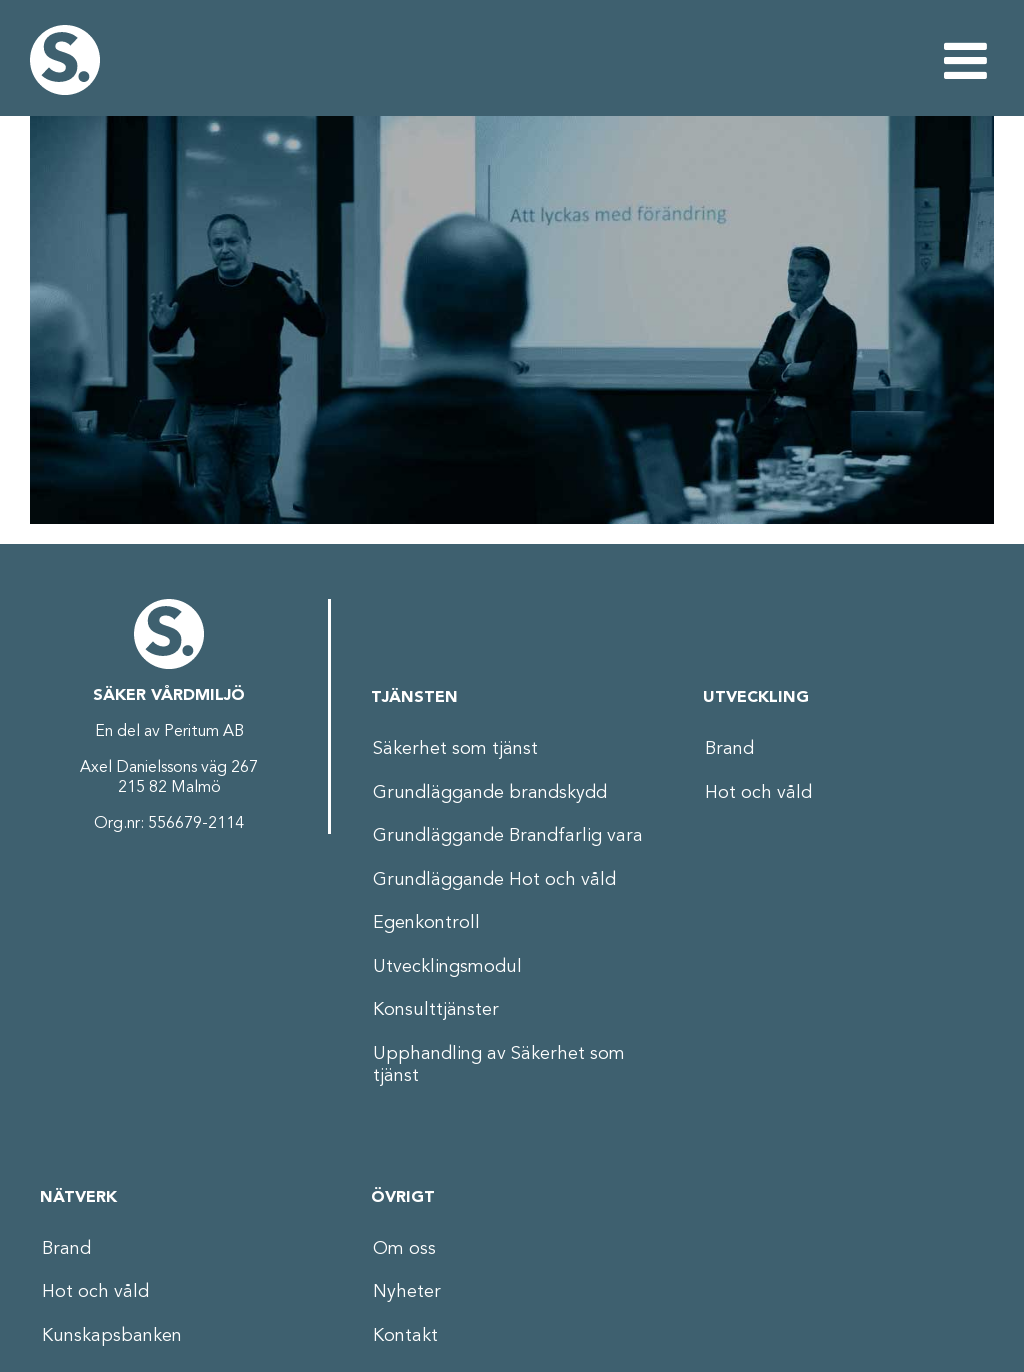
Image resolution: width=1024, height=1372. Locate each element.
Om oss (404, 1249)
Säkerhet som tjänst (455, 749)
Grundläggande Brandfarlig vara (508, 836)
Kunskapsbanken (112, 1336)
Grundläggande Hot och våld (494, 880)
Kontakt (405, 1336)
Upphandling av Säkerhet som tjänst (499, 1065)
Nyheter (407, 1292)
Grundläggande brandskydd (490, 793)
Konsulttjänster (436, 1010)
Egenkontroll (426, 923)
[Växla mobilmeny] (969, 60)
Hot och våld (758, 793)
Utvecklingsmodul (447, 967)
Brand (729, 749)
